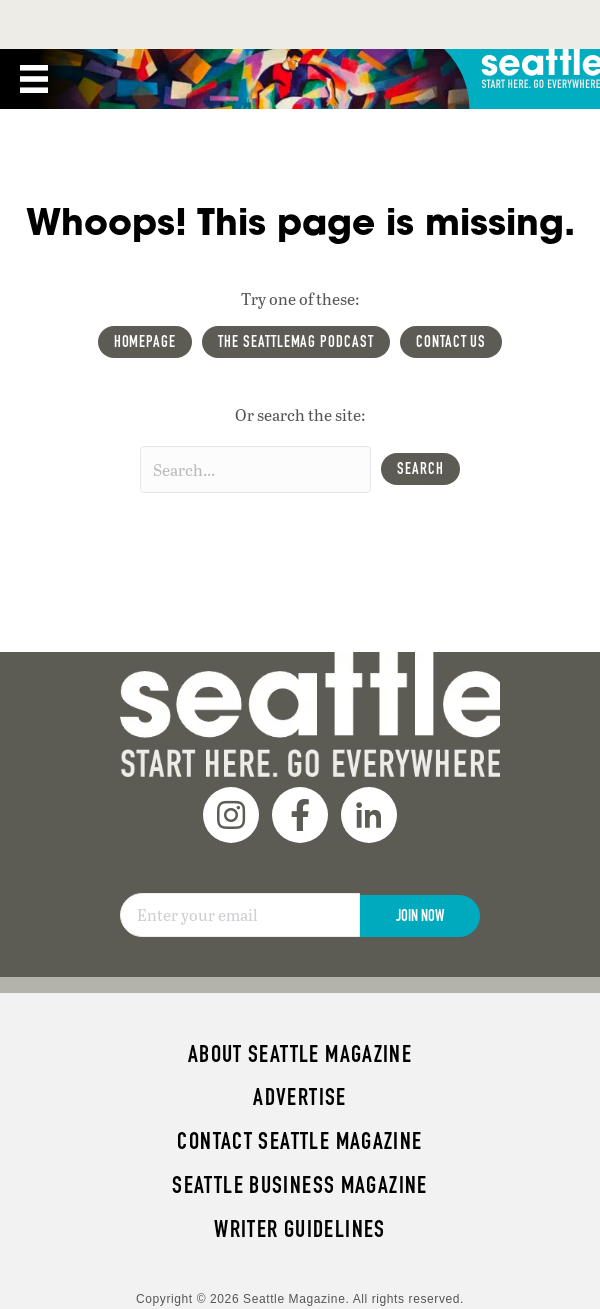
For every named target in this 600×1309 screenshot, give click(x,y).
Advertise (299, 1097)
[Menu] (34, 79)
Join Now (420, 915)
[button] (420, 469)
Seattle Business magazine (300, 1185)
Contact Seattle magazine (299, 1141)
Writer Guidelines (300, 1229)
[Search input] (255, 469)
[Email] (240, 915)
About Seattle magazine (300, 1054)
